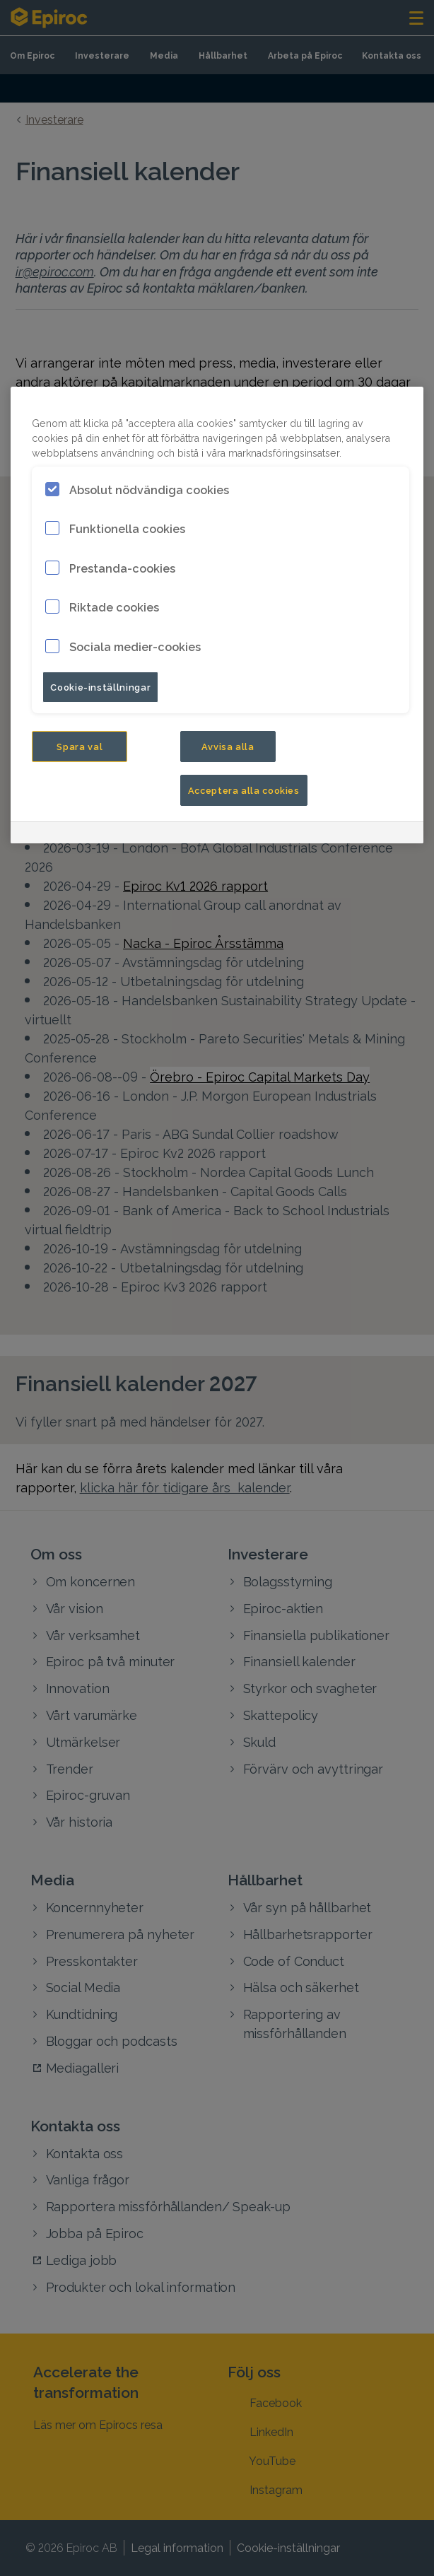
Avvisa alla (227, 745)
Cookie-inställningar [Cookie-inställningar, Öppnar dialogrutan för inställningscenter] (100, 686)
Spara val (79, 745)
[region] (217, 615)
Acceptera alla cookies (244, 789)
